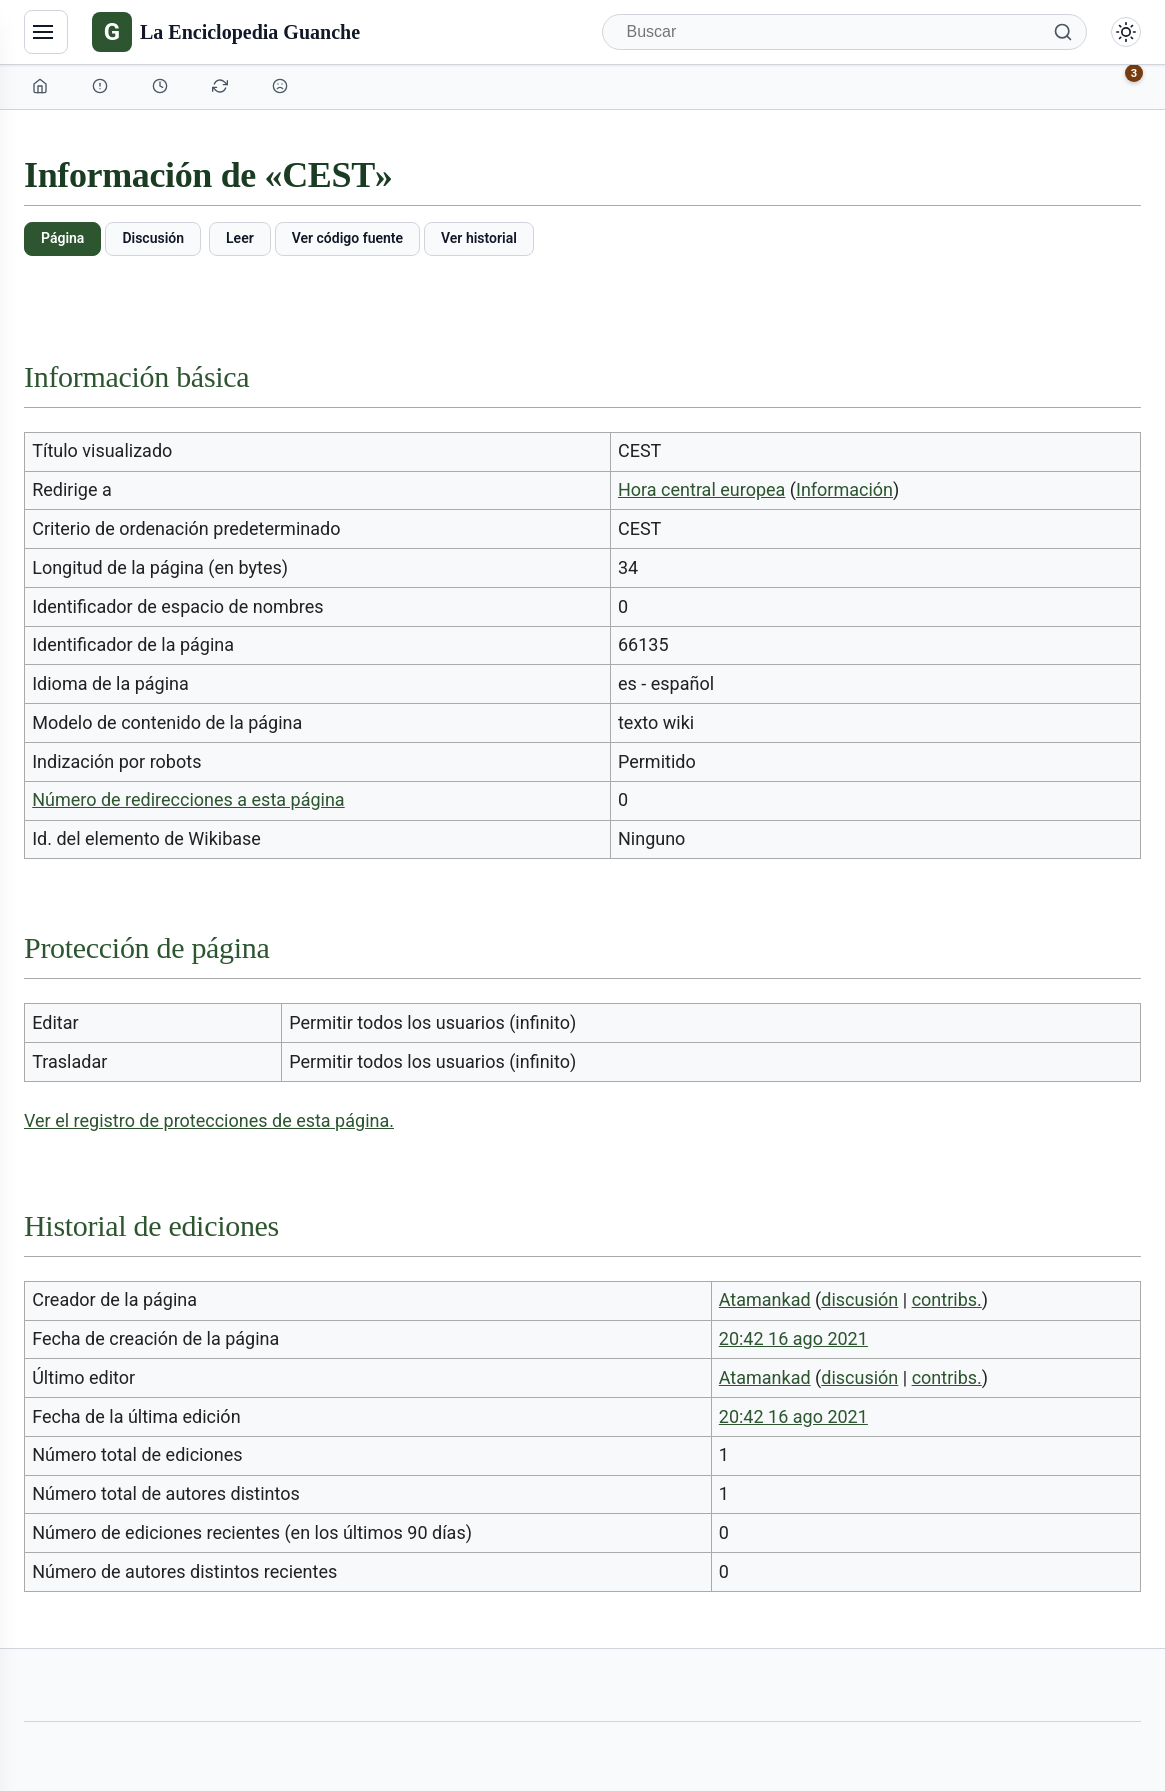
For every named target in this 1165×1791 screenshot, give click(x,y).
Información (844, 489)
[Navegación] (46, 32)
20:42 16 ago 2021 (793, 1338)
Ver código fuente (347, 238)
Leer (240, 238)
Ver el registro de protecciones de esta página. (209, 1120)
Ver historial (479, 238)
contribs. (947, 1299)
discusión (859, 1299)
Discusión (153, 238)
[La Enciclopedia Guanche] (226, 32)
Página (62, 238)
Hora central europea (701, 489)
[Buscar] (845, 32)
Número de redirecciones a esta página (188, 799)
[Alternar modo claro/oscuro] (1126, 32)
